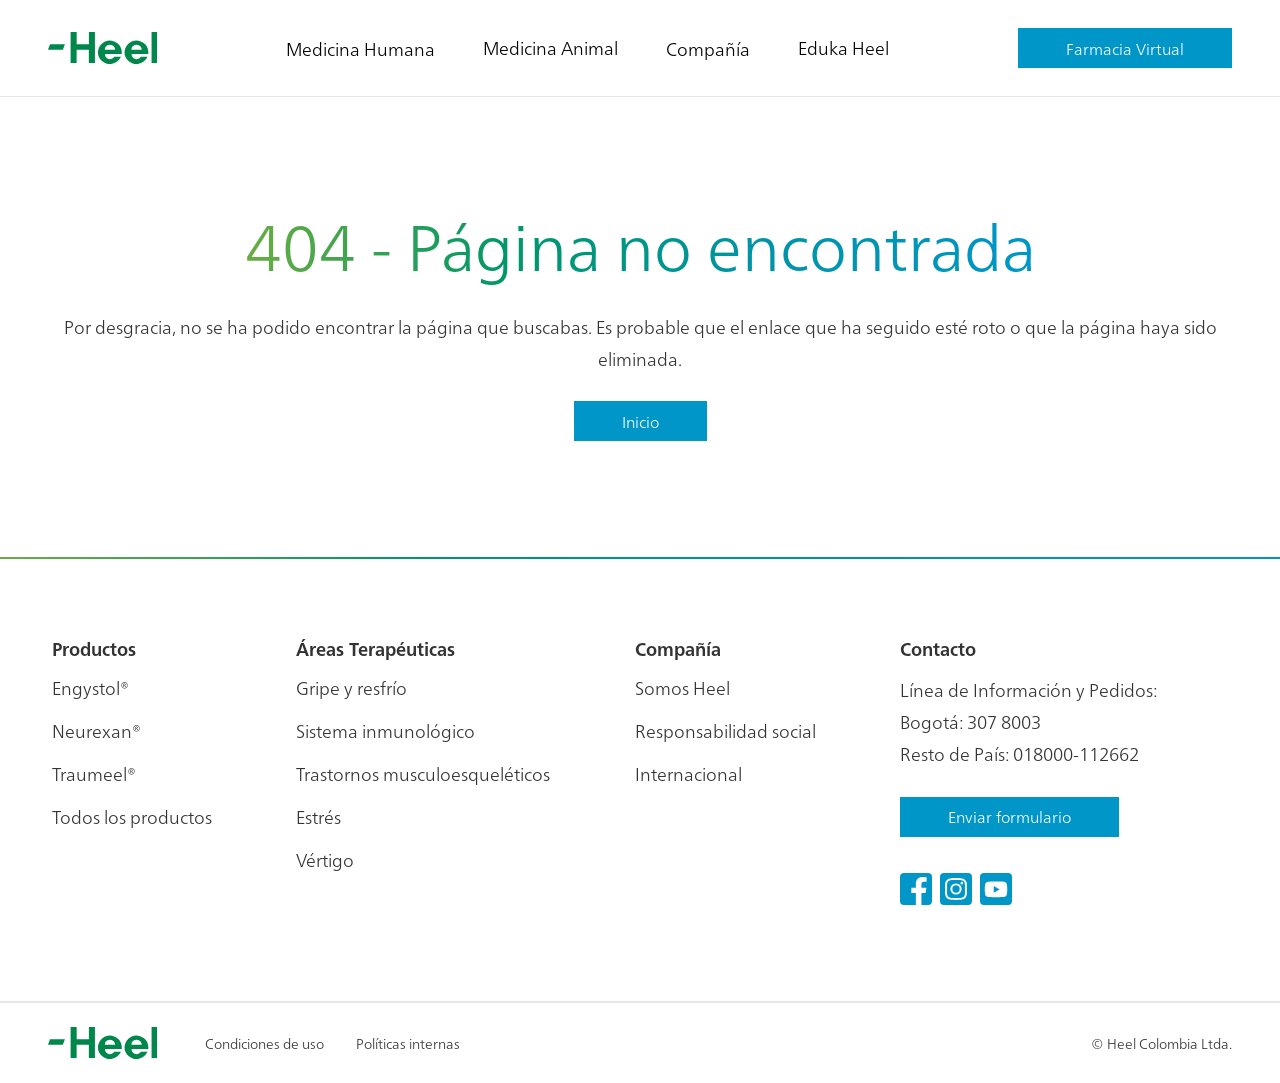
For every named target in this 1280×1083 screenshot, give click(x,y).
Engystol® (90, 687)
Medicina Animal (550, 47)
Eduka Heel (843, 47)
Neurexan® (96, 730)
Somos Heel (682, 687)
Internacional (688, 773)
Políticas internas (408, 1043)
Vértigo (325, 859)
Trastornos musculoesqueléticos (423, 773)
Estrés (318, 816)
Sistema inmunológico (385, 730)
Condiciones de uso (264, 1043)
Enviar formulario (1009, 816)
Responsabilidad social (725, 730)
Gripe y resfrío (351, 687)
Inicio (640, 421)
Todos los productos (132, 816)
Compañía (708, 48)
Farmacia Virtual (1125, 48)
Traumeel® (94, 773)
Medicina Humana (360, 48)
